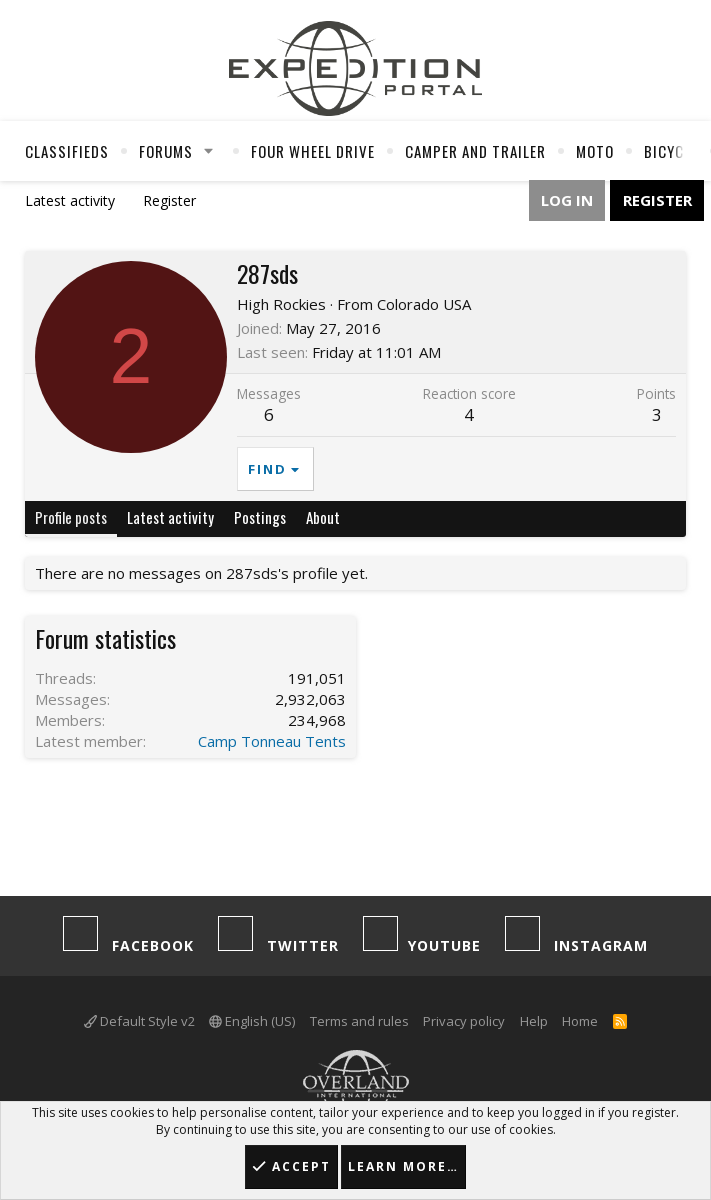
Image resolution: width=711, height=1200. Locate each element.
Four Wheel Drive (313, 151)
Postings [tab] (260, 517)
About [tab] (323, 517)
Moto (595, 151)
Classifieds (67, 151)
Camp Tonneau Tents (272, 741)
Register (169, 200)
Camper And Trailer (475, 151)
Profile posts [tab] (71, 517)
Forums (166, 151)
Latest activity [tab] (170, 517)
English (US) (252, 1021)
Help (534, 1021)
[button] (209, 151)
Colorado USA (424, 304)
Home (580, 1021)
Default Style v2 (139, 1021)
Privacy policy (464, 1021)
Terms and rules (359, 1021)
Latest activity (70, 200)
